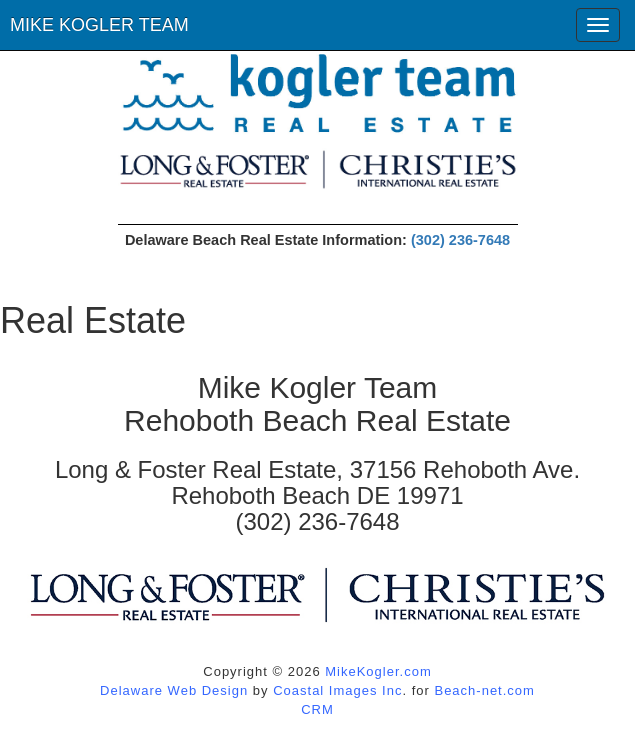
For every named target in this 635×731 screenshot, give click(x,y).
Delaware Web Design (174, 690)
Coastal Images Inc (337, 690)
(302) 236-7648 (460, 240)
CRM (317, 709)
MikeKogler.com (378, 671)
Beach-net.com (484, 690)
